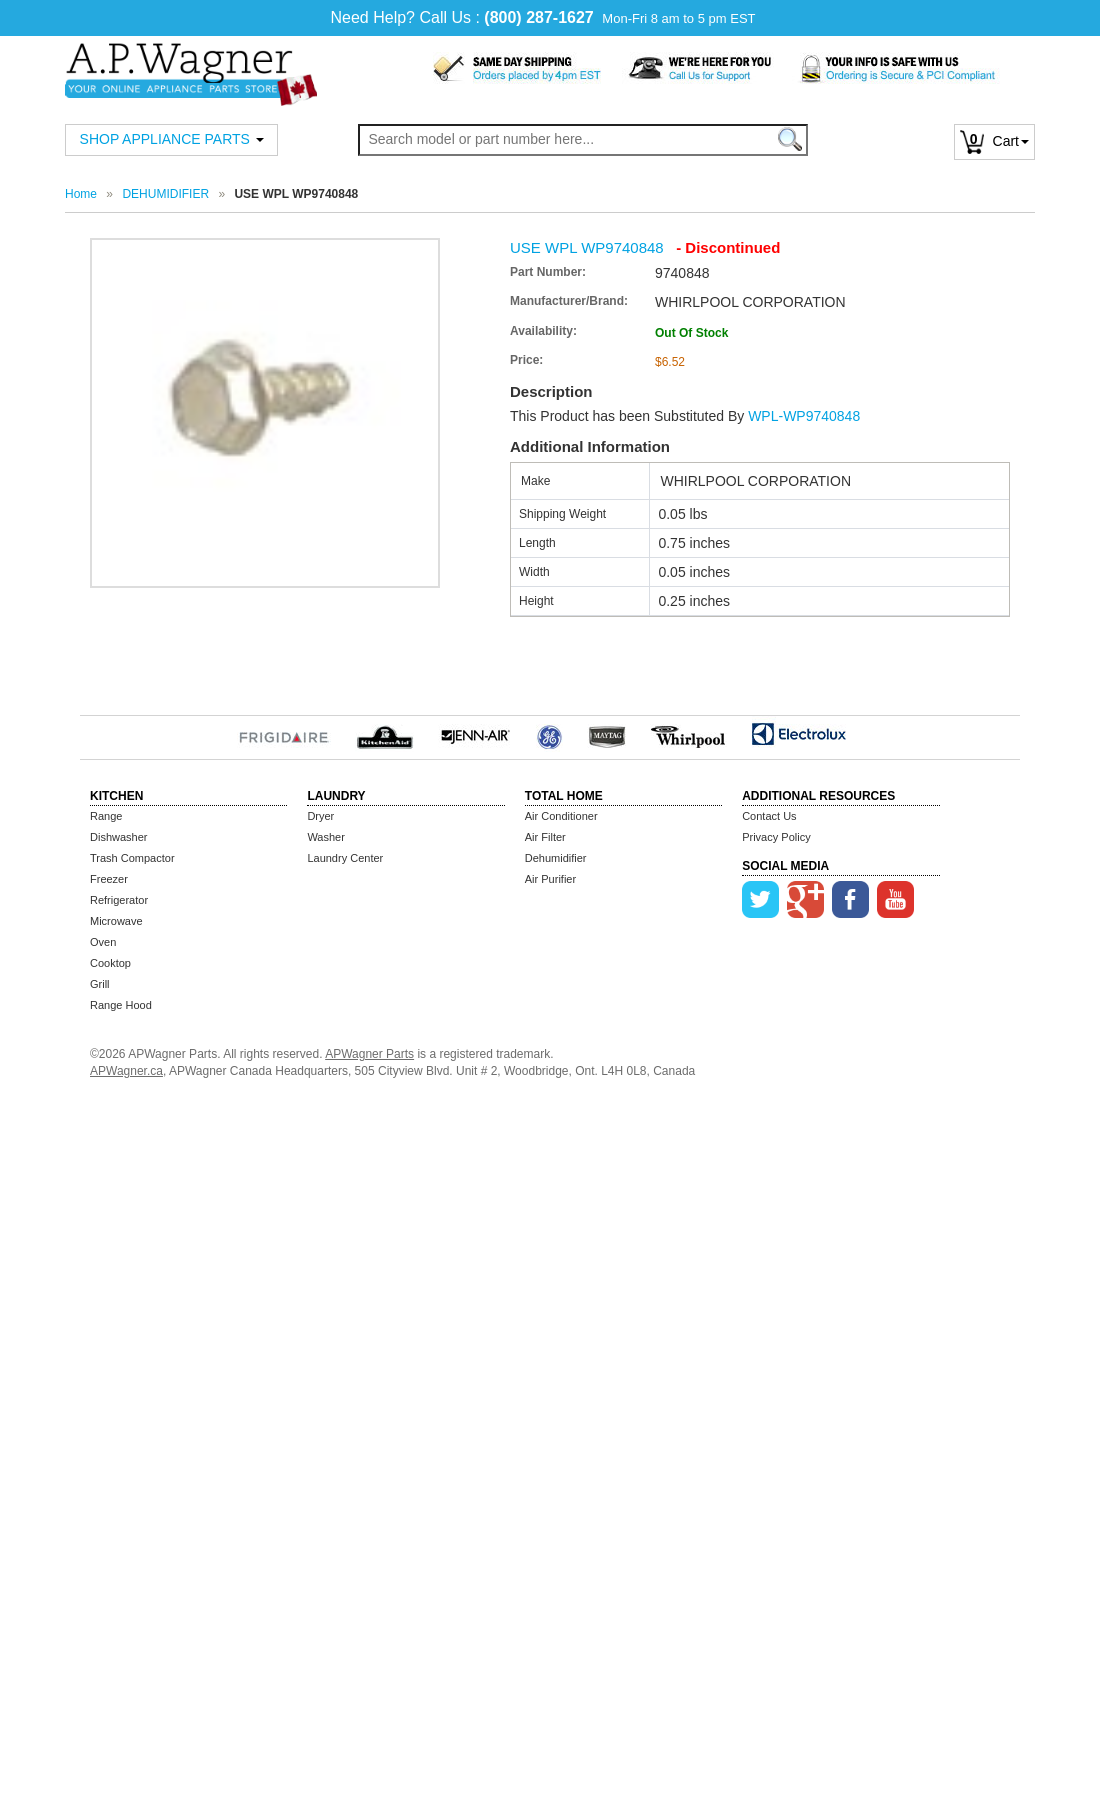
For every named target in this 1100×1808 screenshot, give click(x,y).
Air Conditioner (561, 816)
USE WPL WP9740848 (587, 247)
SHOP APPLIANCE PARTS (172, 139)
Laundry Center (345, 858)
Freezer (109, 879)
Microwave (116, 921)
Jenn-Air (475, 734)
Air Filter (545, 837)
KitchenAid (384, 734)
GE (549, 734)
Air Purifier (550, 879)
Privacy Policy (776, 837)
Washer (326, 837)
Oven (103, 942)
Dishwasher (118, 837)
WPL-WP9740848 (804, 416)
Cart (994, 141)
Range (106, 816)
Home (81, 194)
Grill (100, 984)
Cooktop (110, 963)
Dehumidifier (556, 858)
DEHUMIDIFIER (165, 194)
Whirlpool (688, 734)
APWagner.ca (126, 1071)
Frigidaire (284, 734)
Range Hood (121, 1005)
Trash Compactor (132, 858)
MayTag (606, 734)
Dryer (320, 816)
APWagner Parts (369, 1054)
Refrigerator (119, 900)
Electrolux (798, 734)
